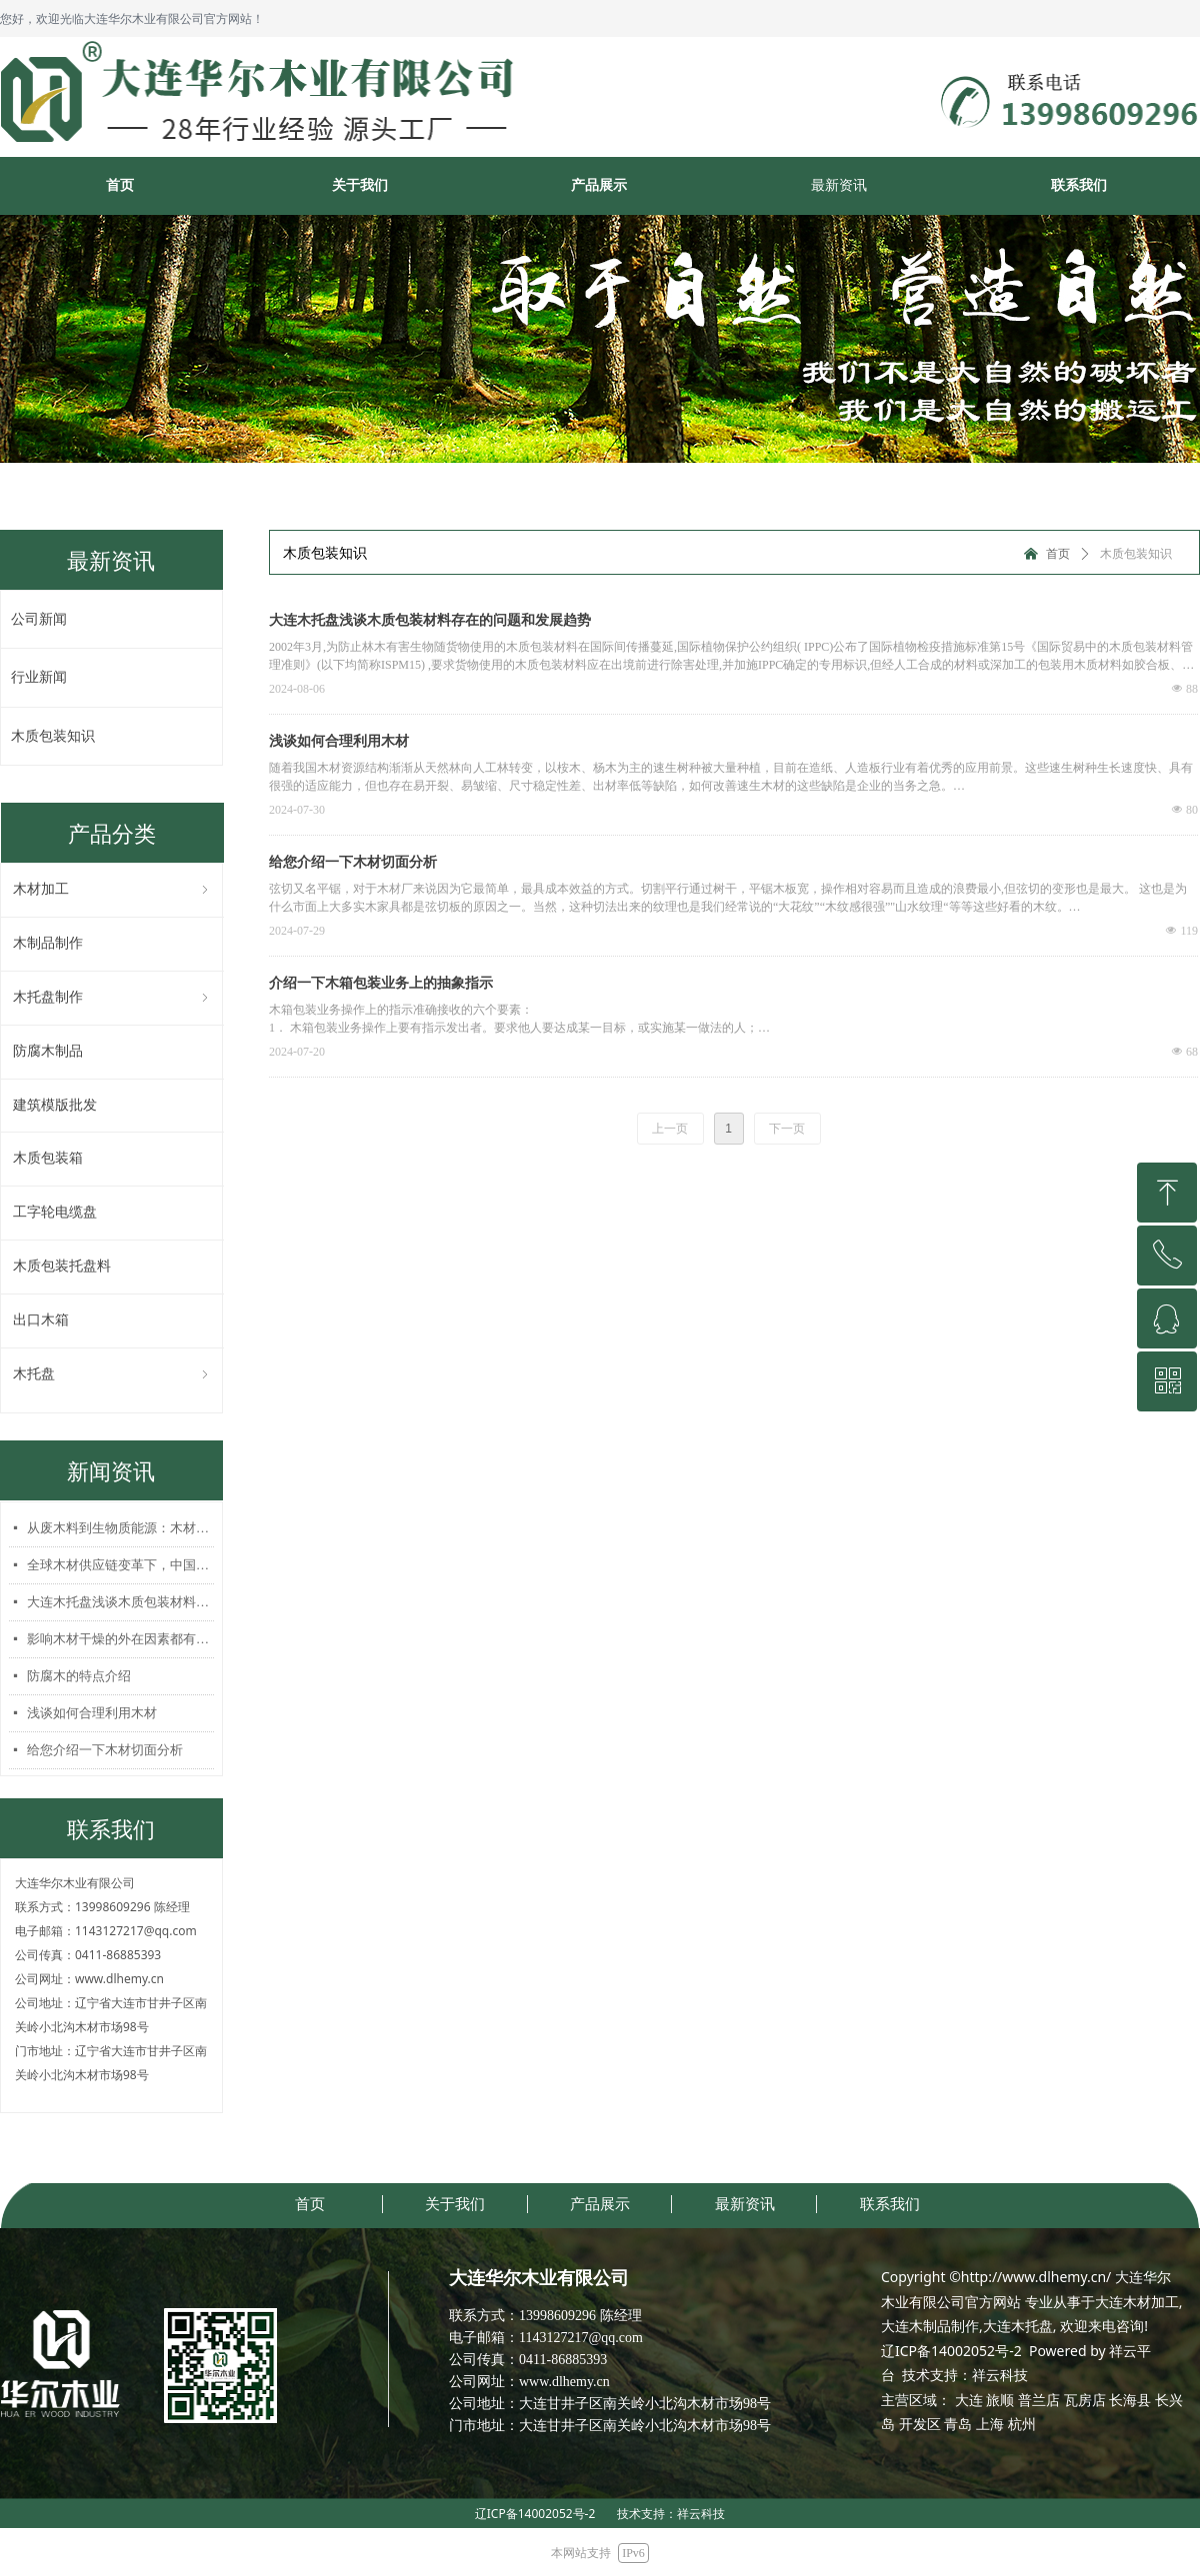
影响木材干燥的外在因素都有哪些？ (120, 1638)
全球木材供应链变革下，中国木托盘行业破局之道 (120, 1564)
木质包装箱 (48, 1158)
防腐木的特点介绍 (79, 1675)
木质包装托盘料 (62, 1266)
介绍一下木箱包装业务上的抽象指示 (381, 983)
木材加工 (112, 890)
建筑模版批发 (55, 1105)
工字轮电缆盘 (55, 1212)
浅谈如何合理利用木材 (92, 1712)
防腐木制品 (48, 1051)
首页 (1058, 554)
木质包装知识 (1136, 554)
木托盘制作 (112, 998)
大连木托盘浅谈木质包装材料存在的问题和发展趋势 (120, 1601)
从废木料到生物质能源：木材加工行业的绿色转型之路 (120, 1527)
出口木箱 (41, 1319)
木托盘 (112, 1374)
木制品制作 (48, 943)
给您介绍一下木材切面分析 (105, 1749)
